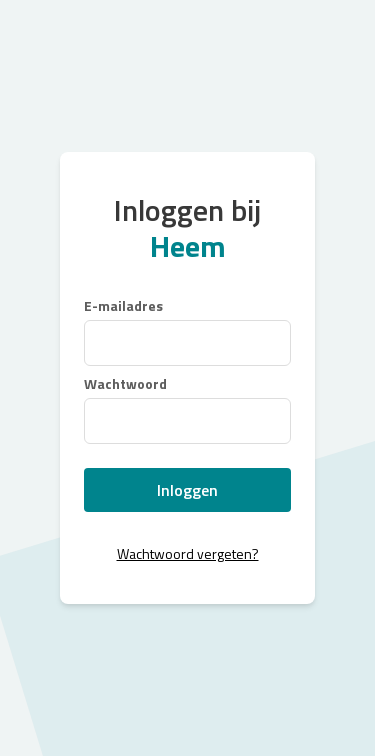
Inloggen (187, 490)
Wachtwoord (125, 384)
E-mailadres (123, 306)
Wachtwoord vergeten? (188, 553)
